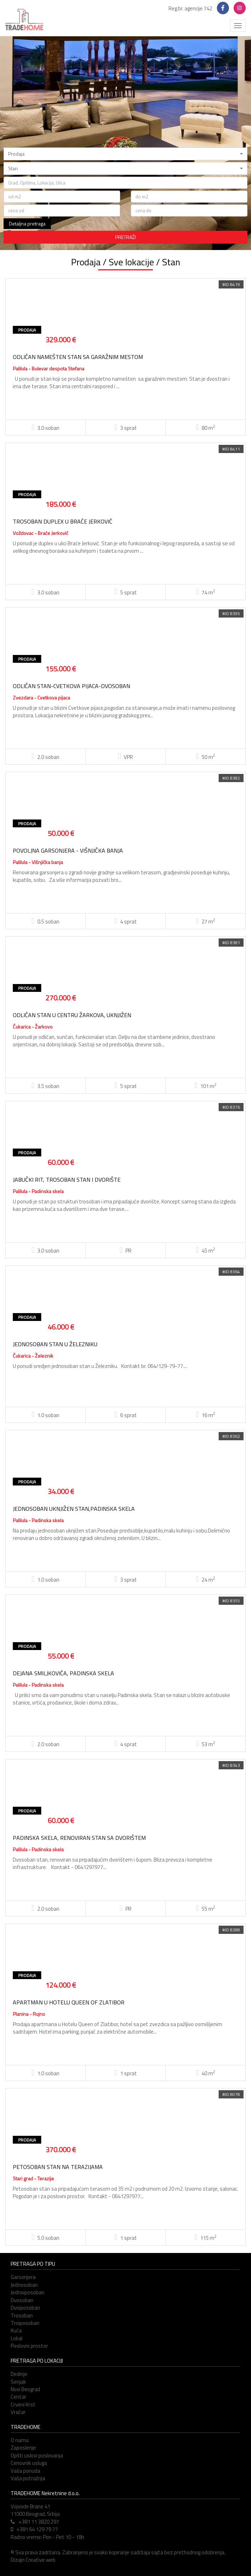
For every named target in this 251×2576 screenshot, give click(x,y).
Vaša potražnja (28, 2478)
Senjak (18, 2382)
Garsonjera (23, 2277)
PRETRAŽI (125, 237)
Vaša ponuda (25, 2471)
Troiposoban (25, 2323)
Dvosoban (22, 2300)
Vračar (18, 2412)
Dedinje (19, 2374)
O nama (19, 2440)
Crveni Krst (23, 2404)
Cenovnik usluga (29, 2463)
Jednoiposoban (27, 2292)
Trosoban (22, 2315)
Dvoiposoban (25, 2308)
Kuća (16, 2330)
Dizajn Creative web (33, 2560)
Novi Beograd (25, 2389)
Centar (18, 2397)
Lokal (16, 2338)
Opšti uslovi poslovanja (37, 2455)
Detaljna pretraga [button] (27, 223)
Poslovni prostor (29, 2346)
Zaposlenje (23, 2448)
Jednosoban (24, 2285)
